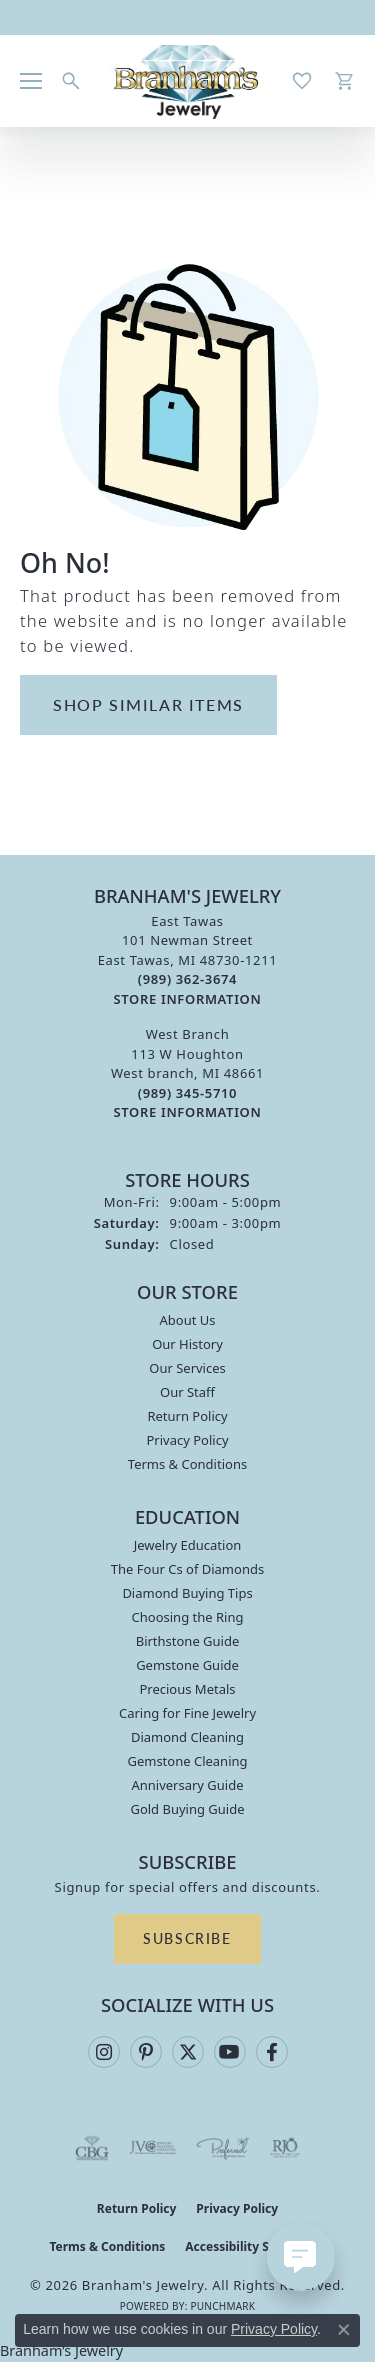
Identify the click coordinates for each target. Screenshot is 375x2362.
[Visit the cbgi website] (92, 2148)
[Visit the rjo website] (285, 2148)
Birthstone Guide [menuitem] (188, 1641)
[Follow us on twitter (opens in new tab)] (188, 2052)
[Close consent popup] (344, 2330)
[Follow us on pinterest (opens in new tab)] (146, 2052)
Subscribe (187, 1938)
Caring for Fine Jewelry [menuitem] (187, 1713)
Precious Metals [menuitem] (187, 1689)
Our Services (187, 1368)
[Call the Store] (187, 979)
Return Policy (187, 1416)
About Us (187, 1320)
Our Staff (187, 1392)
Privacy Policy (187, 1440)
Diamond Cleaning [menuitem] (187, 1737)
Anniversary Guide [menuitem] (187, 1785)
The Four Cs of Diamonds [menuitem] (187, 1569)
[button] (71, 81)
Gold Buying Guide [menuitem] (187, 1809)
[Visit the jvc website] (152, 2148)
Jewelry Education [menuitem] (188, 1545)
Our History (187, 1344)
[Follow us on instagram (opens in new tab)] (104, 2052)
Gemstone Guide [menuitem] (187, 1665)
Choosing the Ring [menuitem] (188, 1617)
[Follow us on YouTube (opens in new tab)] (230, 2052)
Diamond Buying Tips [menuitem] (187, 1593)
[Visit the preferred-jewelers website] (223, 2148)
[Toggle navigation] (31, 81)
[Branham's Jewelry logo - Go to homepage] (187, 81)
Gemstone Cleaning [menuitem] (187, 1761)
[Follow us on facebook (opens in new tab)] (272, 2052)
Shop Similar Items (148, 704)
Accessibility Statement (255, 2246)
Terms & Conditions (187, 1464)
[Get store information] (188, 999)
